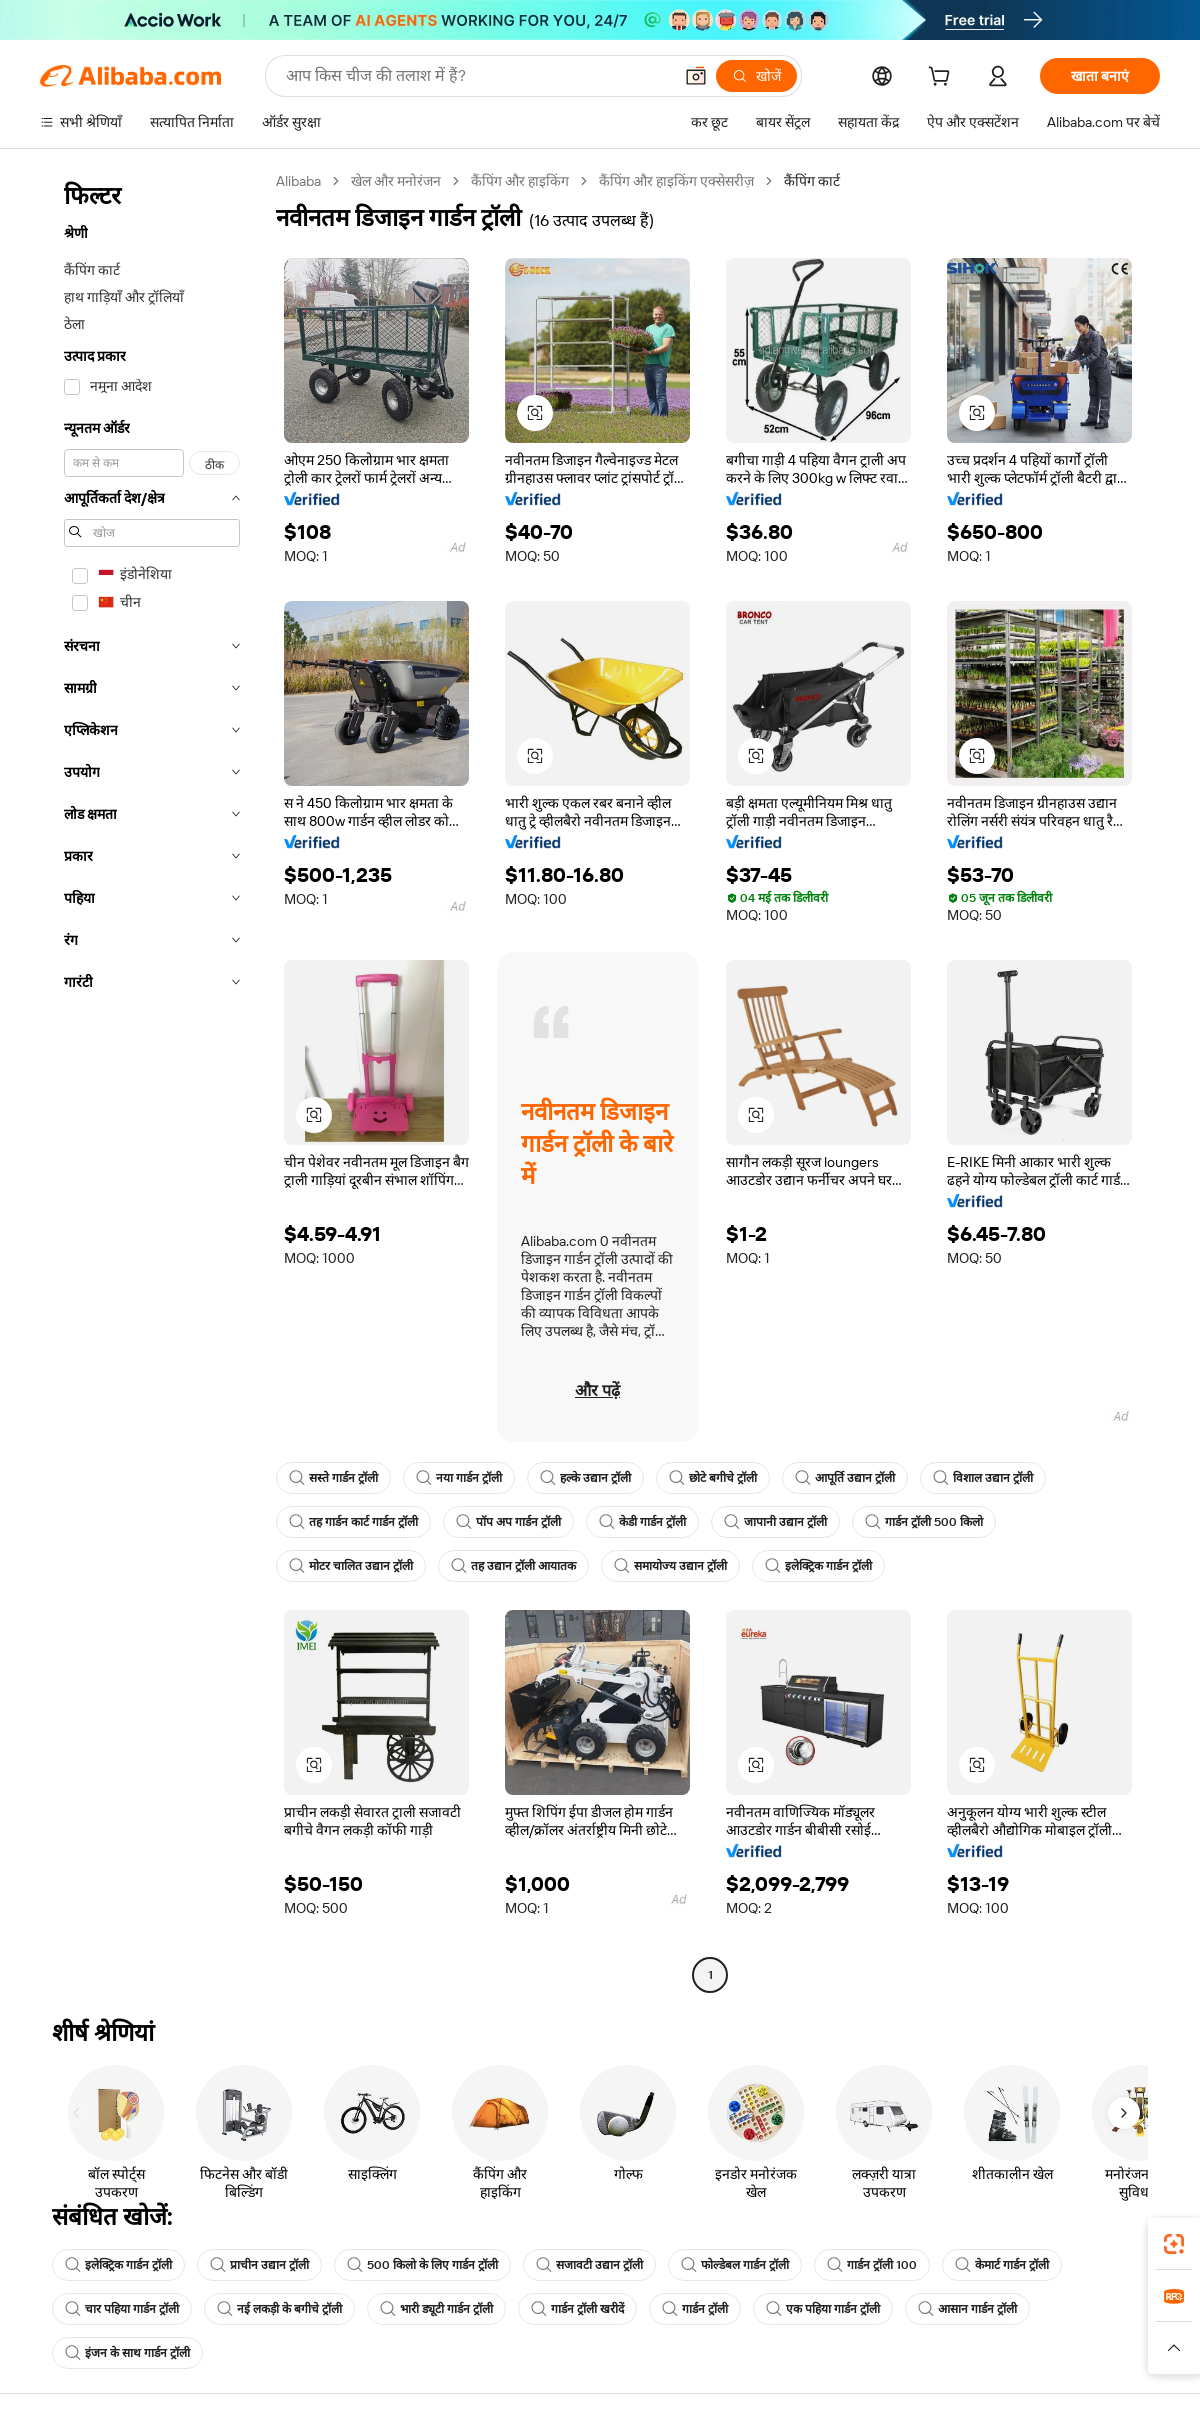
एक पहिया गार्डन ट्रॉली (823, 2309)
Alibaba (298, 181)
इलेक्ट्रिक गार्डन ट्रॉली (818, 1566)
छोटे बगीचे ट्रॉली (713, 1478)
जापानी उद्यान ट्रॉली (775, 1522)
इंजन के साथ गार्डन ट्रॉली (127, 2353)
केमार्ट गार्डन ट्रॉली (1002, 2265)
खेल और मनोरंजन (396, 181)
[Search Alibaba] (477, 76)
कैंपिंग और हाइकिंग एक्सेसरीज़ (676, 181)
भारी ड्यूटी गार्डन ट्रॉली (436, 2309)
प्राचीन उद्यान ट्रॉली (259, 2265)
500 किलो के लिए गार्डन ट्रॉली (422, 2265)
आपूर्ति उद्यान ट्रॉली (845, 1478)
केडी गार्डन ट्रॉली (642, 1522)
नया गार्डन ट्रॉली (459, 1478)
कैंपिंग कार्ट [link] (812, 181)
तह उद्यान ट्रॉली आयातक (513, 1566)
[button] (696, 76)
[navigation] (152, 1080)
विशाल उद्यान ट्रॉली (983, 1478)
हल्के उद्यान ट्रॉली (585, 1478)
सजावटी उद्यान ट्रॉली (589, 2265)
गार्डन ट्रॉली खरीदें (577, 2309)
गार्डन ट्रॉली (695, 2309)
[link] (1174, 2244)
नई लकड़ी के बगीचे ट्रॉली (279, 2309)
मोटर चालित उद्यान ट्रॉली (351, 1566)
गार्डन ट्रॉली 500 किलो (924, 1522)
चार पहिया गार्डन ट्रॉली (122, 2309)
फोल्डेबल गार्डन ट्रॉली (735, 2265)
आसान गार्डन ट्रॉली (967, 2309)
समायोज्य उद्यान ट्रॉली (670, 1566)
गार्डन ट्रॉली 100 (872, 2265)
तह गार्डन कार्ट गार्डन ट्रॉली (353, 1522)
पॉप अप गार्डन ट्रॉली (508, 1522)
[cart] (943, 79)
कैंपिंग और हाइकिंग (520, 181)
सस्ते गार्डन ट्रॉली (333, 1478)
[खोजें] (756, 76)
